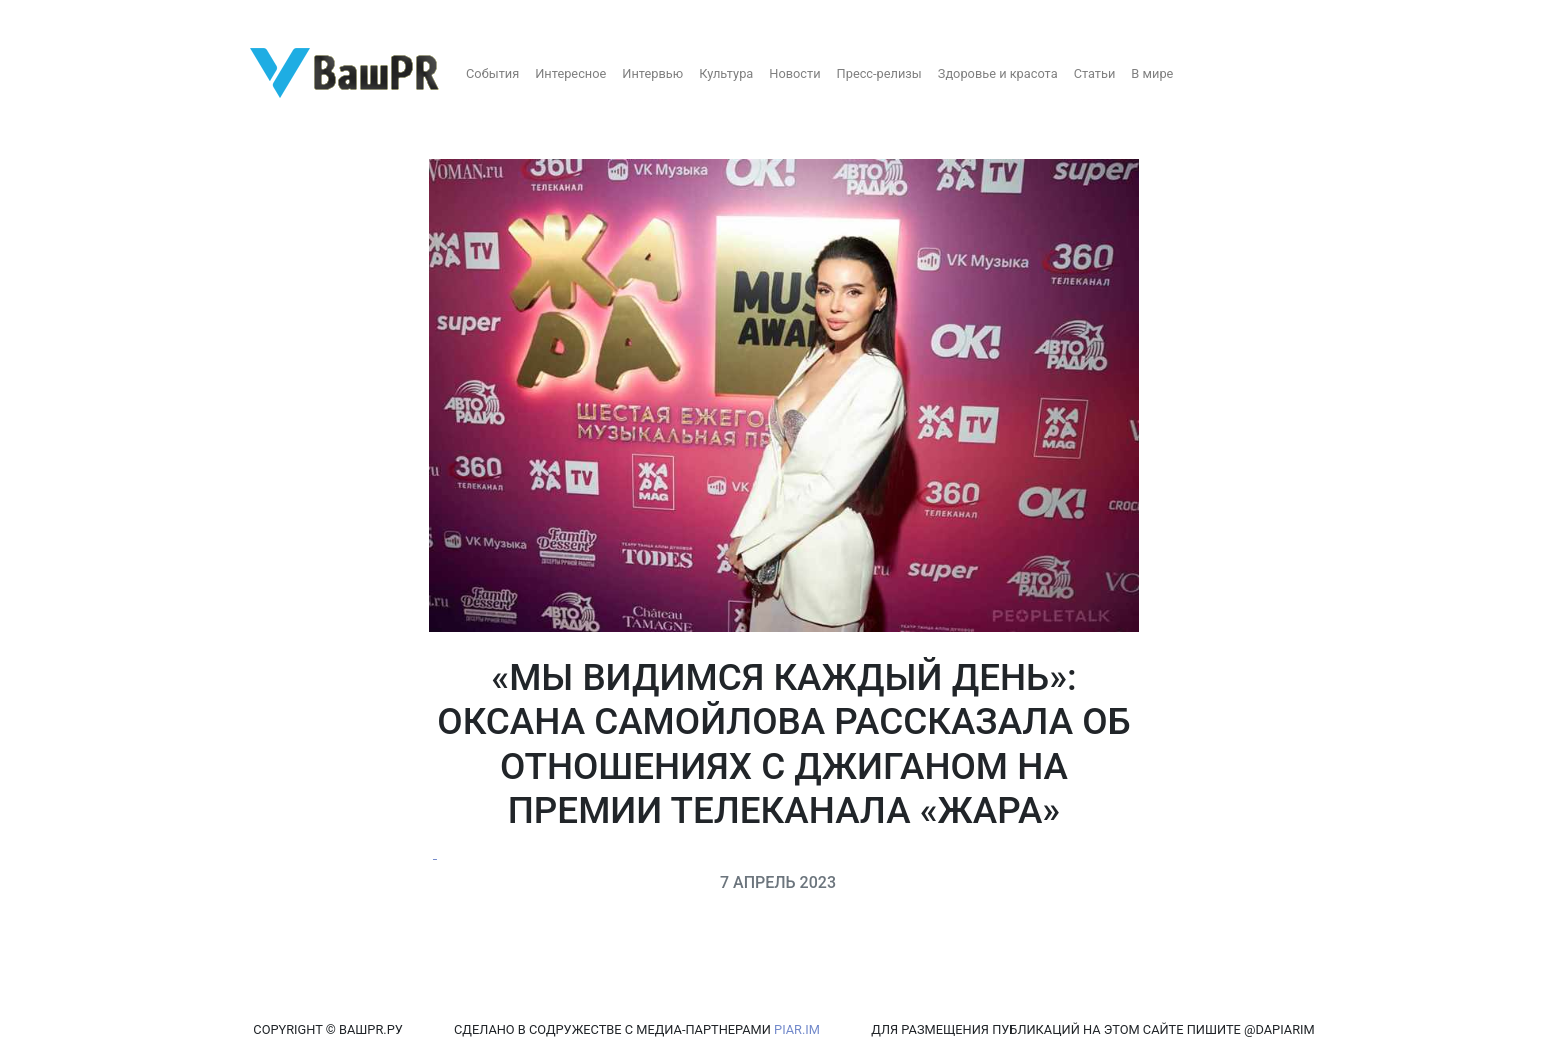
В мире (1152, 73)
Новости (794, 73)
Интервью (652, 73)
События (492, 73)
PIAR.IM (797, 1029)
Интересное (570, 73)
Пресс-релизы (879, 73)
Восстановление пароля (198, 17)
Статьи (1095, 73)
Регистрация (54, 17)
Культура (726, 73)
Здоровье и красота (998, 73)
